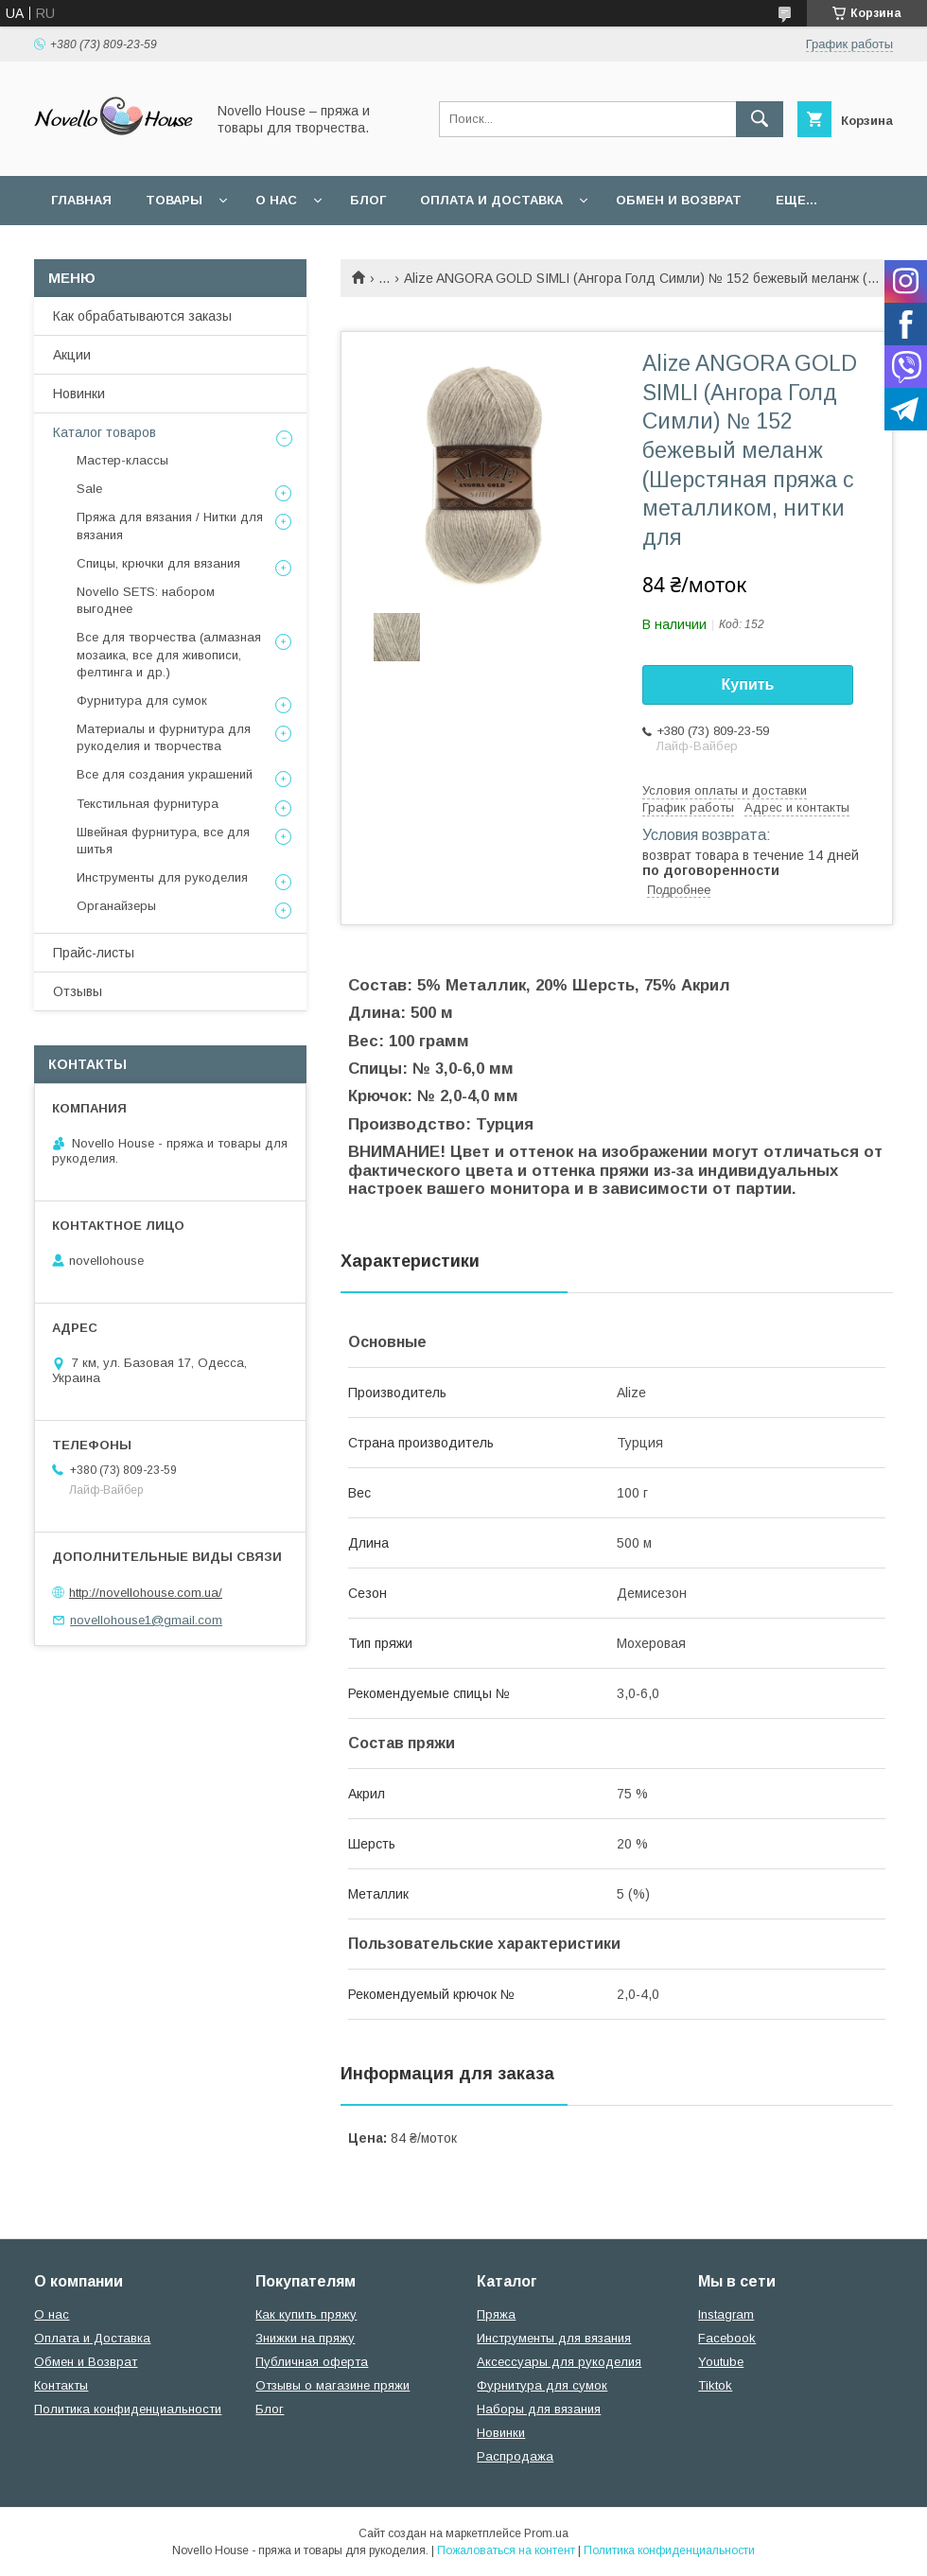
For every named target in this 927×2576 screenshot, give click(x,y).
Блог (368, 200)
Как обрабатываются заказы (142, 316)
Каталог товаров (104, 432)
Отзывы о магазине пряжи (332, 2385)
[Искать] (759, 119)
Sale (89, 489)
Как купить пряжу (306, 2314)
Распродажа (515, 2456)
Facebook (727, 2338)
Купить (748, 684)
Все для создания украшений (165, 774)
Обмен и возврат (679, 200)
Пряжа (496, 2314)
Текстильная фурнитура (148, 804)
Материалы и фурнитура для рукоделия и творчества (164, 737)
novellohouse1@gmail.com (146, 1620)
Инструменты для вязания (554, 2338)
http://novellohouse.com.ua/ (145, 1593)
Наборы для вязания (539, 2409)
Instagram (726, 2314)
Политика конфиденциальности (127, 2409)
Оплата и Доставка (491, 200)
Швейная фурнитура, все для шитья (163, 840)
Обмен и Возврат (85, 2362)
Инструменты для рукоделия (162, 877)
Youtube (720, 2362)
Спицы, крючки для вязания (158, 563)
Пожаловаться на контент (506, 2550)
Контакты (61, 2385)
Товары (174, 200)
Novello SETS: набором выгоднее (146, 600)
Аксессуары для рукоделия (559, 2362)
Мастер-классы (122, 460)
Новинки (79, 393)
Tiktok (715, 2385)
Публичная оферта (311, 2362)
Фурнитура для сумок (142, 700)
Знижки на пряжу (305, 2338)
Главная (81, 200)
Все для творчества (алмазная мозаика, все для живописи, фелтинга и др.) (169, 654)
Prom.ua (546, 2533)
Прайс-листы (93, 952)
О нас (276, 200)
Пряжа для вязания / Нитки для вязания (170, 525)
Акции (72, 354)
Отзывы (77, 991)
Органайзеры (116, 906)
